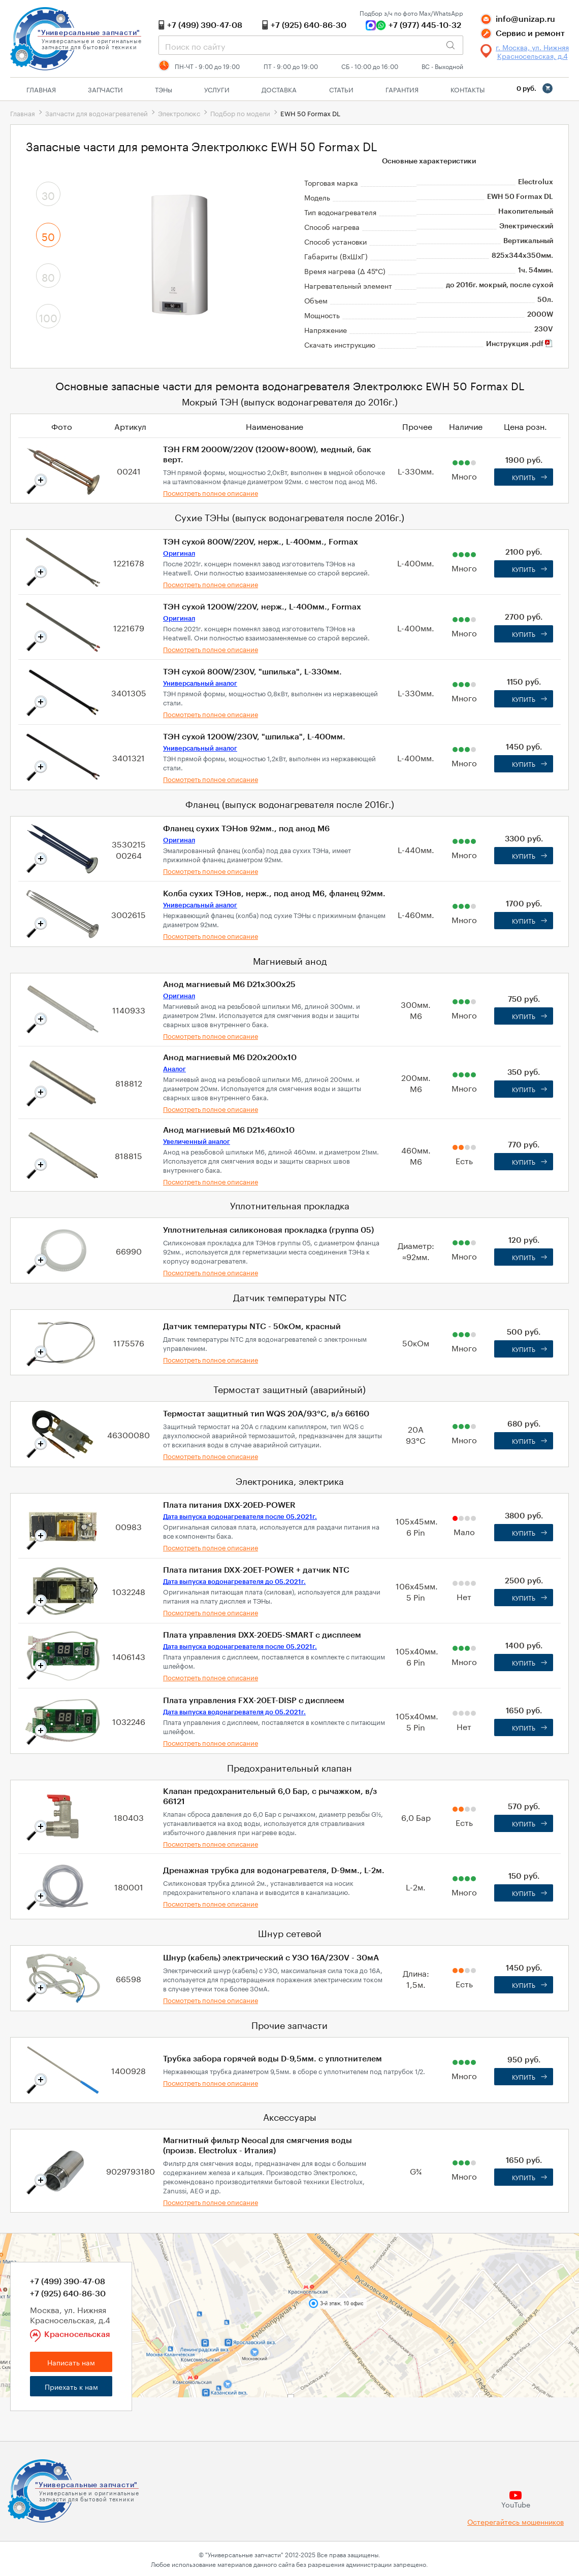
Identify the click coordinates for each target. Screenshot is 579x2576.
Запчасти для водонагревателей (96, 113)
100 (48, 317)
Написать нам (71, 2361)
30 (48, 194)
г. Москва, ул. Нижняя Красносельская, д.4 (532, 51)
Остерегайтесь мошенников (515, 2521)
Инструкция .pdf (519, 344)
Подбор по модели (240, 113)
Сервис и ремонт (530, 33)
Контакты (468, 89)
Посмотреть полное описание (210, 492)
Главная (41, 89)
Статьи (341, 89)
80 (48, 276)
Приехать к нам (71, 2386)
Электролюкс (179, 113)
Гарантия (402, 89)
